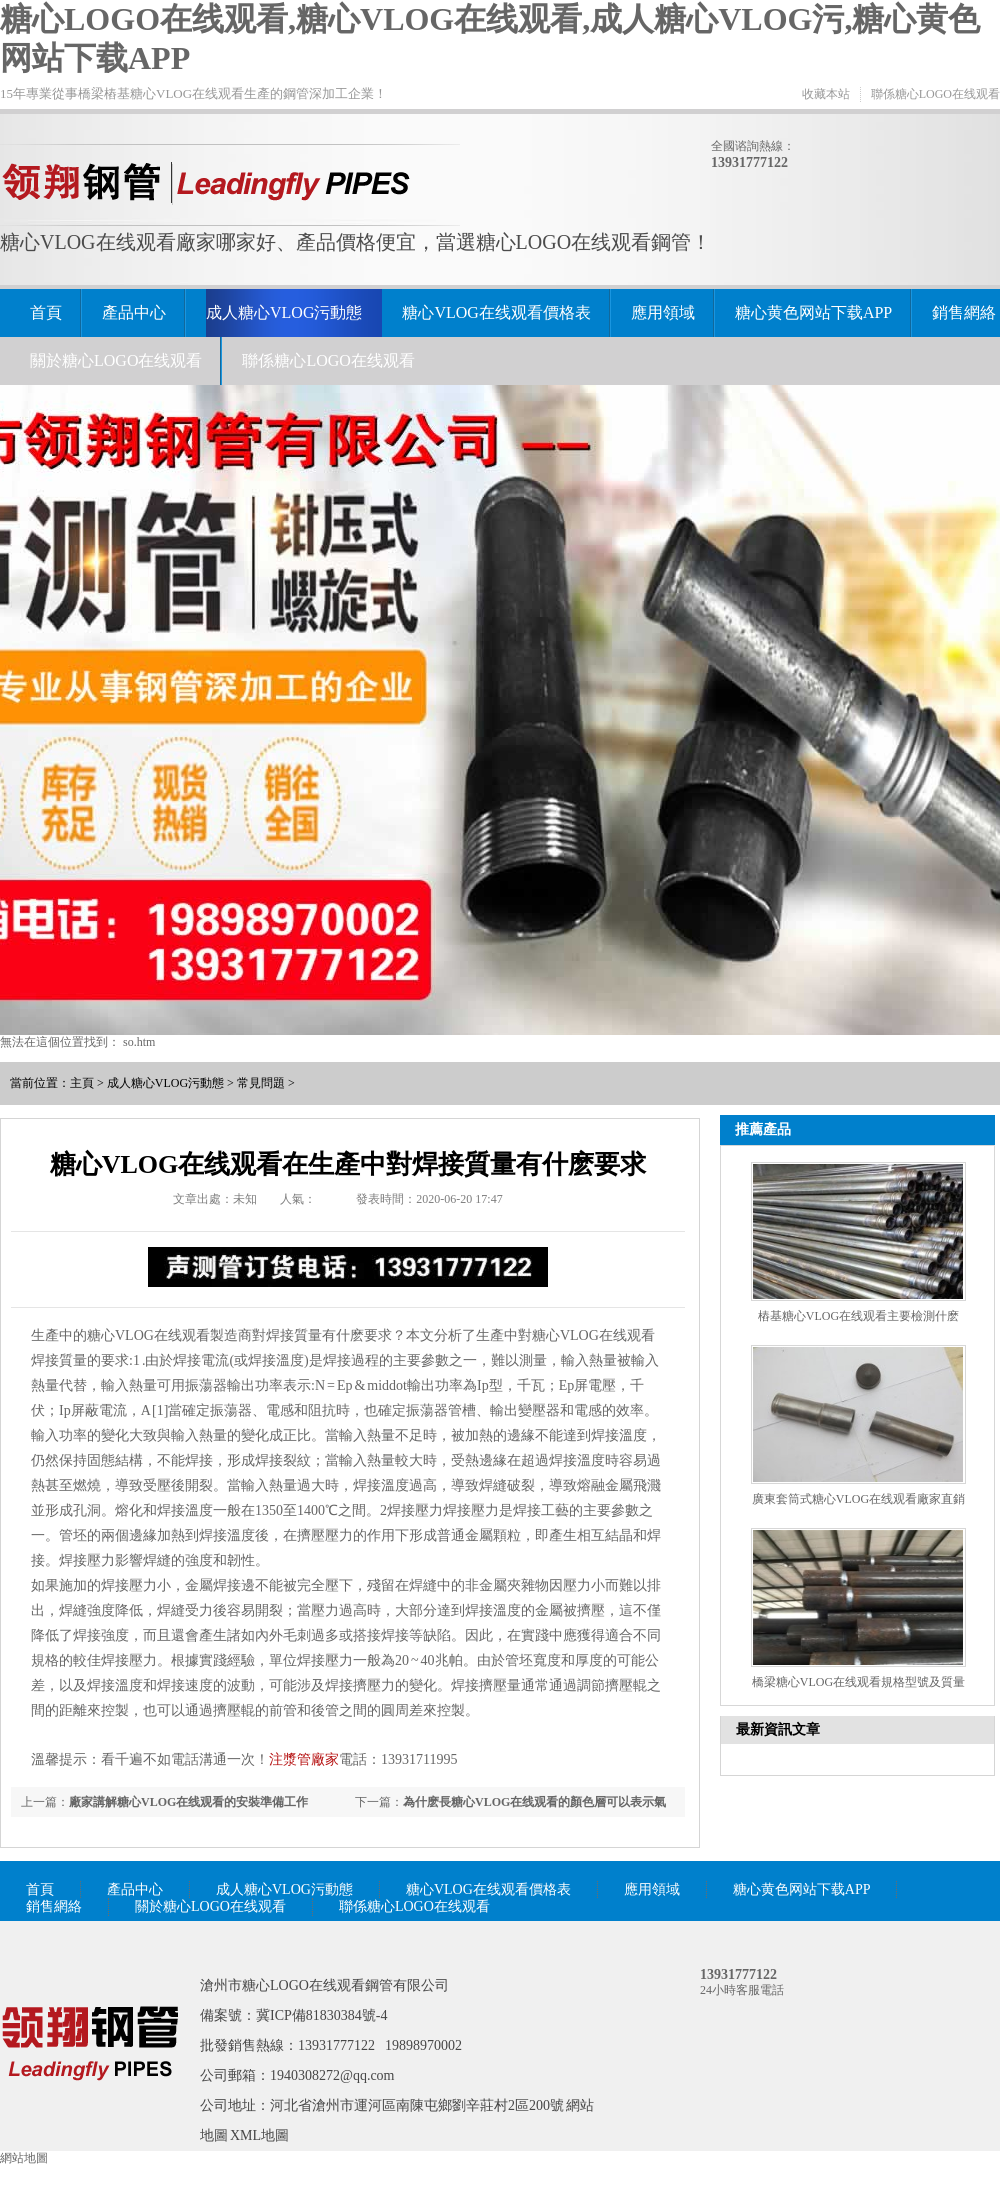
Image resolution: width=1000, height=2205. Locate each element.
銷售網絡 (964, 312)
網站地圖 (24, 2158)
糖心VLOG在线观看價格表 (496, 312)
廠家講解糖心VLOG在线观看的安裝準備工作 (188, 1802)
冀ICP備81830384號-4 (321, 2015)
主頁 (82, 1083)
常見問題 (261, 1083)
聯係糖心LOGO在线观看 (935, 94)
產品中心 (134, 312)
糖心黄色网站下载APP (813, 312)
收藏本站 (826, 94)
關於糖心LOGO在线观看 (116, 360)
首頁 (46, 312)
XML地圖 (259, 2135)
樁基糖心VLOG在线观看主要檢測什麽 (858, 1316)
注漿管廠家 (304, 1759)
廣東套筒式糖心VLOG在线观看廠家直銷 (858, 1499)
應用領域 (663, 312)
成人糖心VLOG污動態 (284, 312)
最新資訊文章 (778, 1729)
